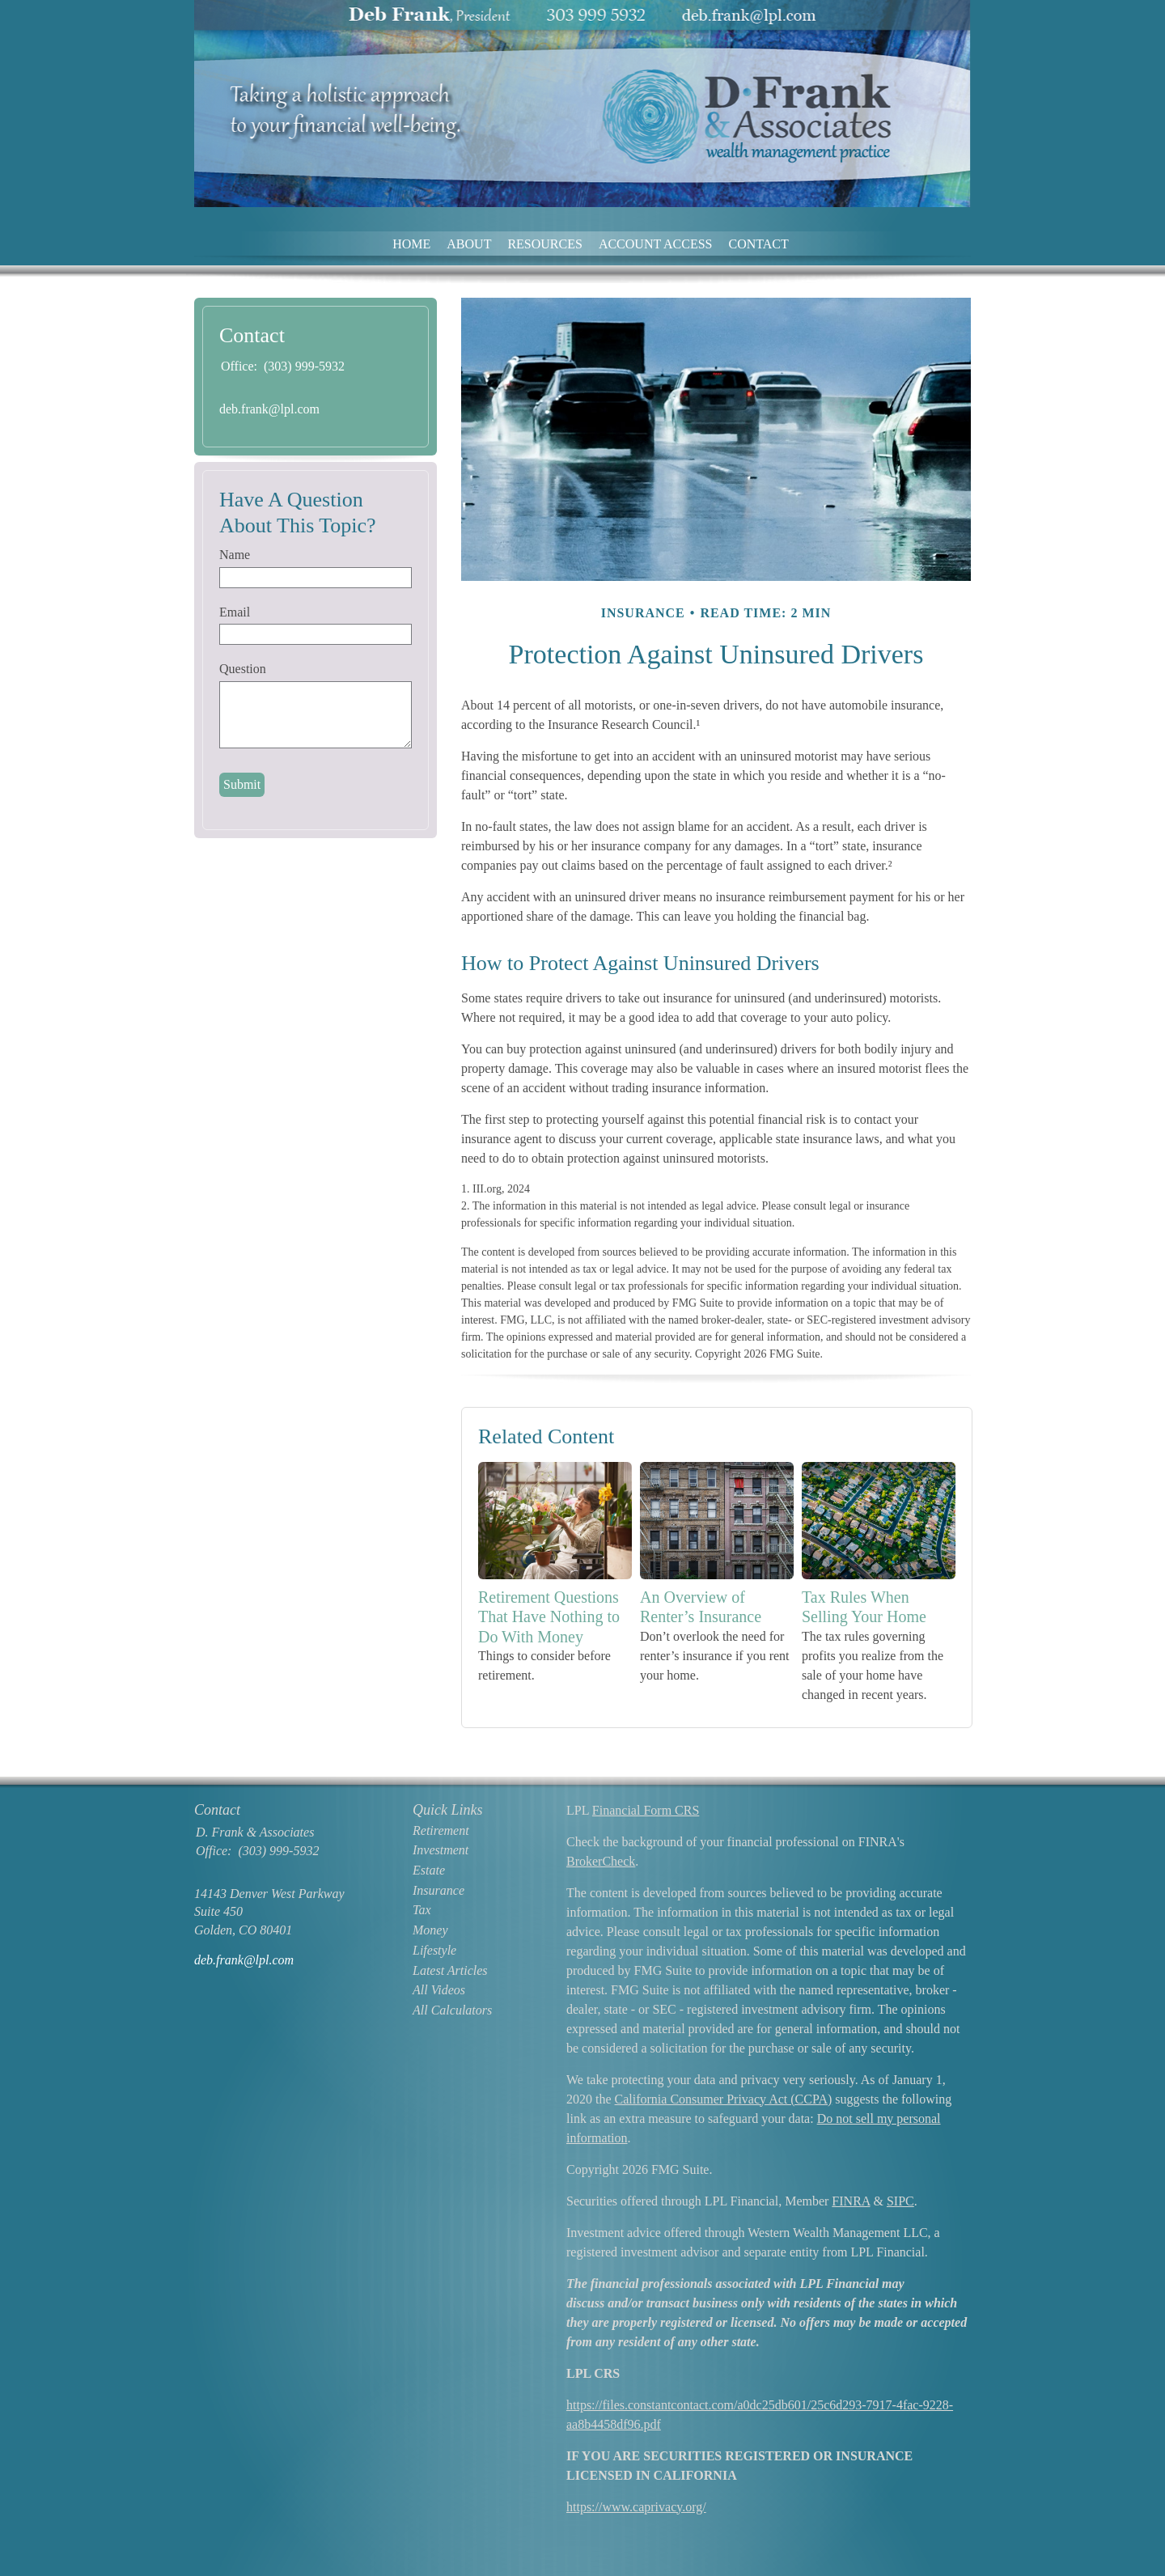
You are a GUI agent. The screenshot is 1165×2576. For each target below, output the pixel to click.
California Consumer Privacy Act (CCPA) (723, 2099)
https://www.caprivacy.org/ (636, 2507)
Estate (429, 1870)
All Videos (439, 1990)
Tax (422, 1910)
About (469, 244)
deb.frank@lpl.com (269, 409)
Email (234, 612)
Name (234, 554)
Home (411, 244)
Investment (440, 1850)
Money (430, 1930)
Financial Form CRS (645, 1810)
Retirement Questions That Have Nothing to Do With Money (549, 1617)
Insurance (438, 1890)
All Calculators (452, 2010)
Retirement (441, 1830)
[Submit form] (242, 785)
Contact (759, 244)
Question (242, 669)
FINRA (851, 2201)
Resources (544, 244)
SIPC (900, 2201)
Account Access (656, 244)
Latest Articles (450, 1970)
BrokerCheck (600, 1861)
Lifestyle (434, 1950)
